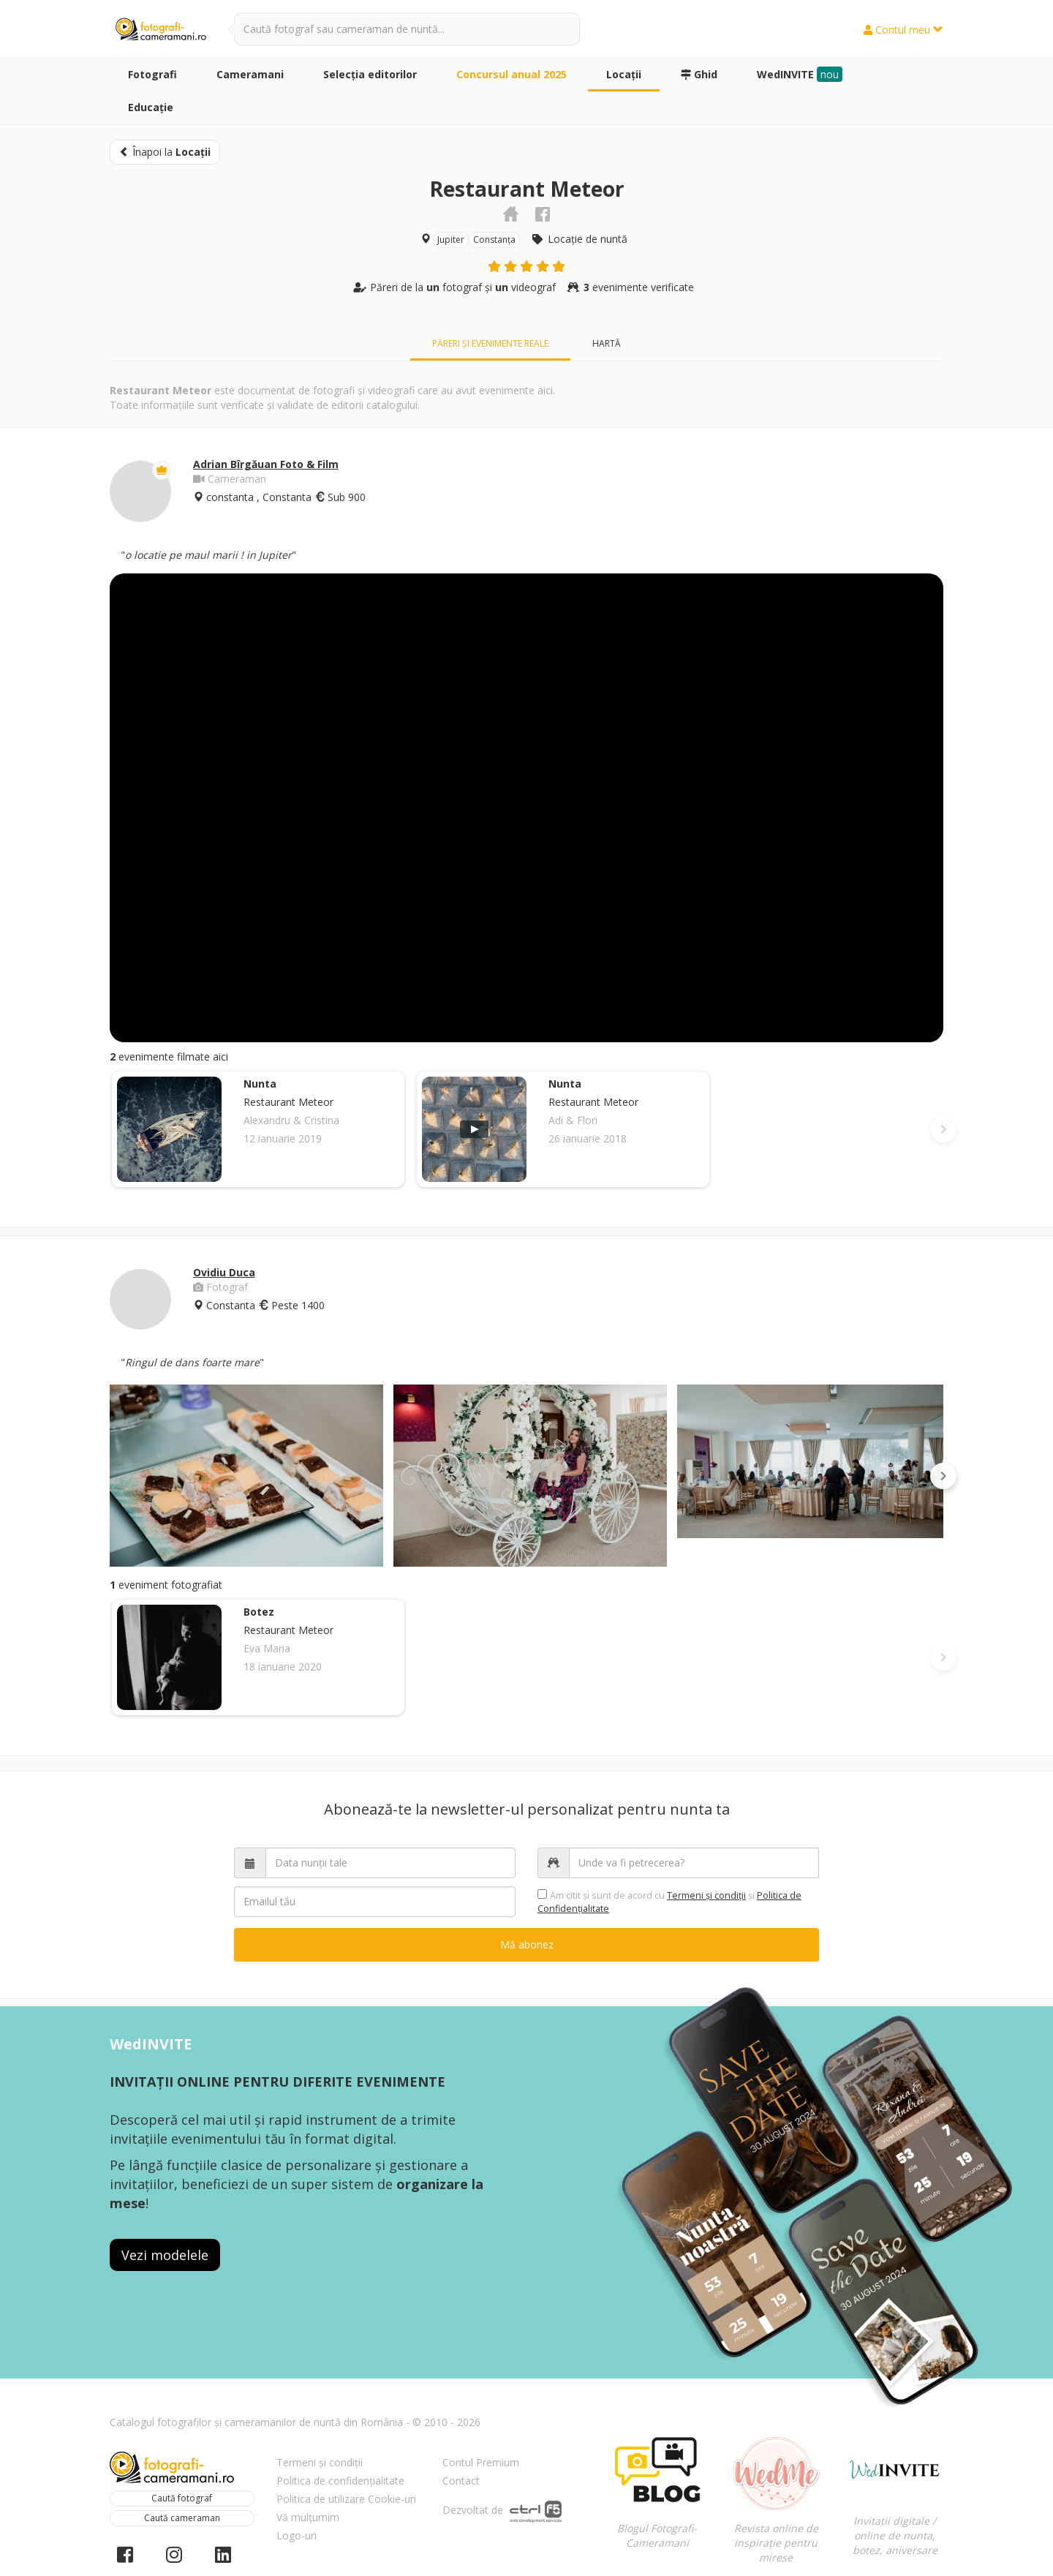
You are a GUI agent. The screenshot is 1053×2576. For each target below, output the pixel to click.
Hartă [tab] (606, 343)
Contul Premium (480, 2462)
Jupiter (450, 239)
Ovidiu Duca (224, 1272)
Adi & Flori (572, 1120)
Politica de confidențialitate (340, 2481)
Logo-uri (296, 2535)
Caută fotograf (181, 2498)
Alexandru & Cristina (291, 1120)
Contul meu (903, 30)
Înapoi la (165, 152)
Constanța (494, 239)
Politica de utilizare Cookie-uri (346, 2499)
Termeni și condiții (319, 2462)
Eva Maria (267, 1648)
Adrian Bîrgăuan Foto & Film (266, 464)
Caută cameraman (182, 2518)
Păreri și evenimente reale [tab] (490, 343)
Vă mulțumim (307, 2517)
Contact (461, 2481)
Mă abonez (527, 1944)
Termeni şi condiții (706, 1895)
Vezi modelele (164, 2255)
